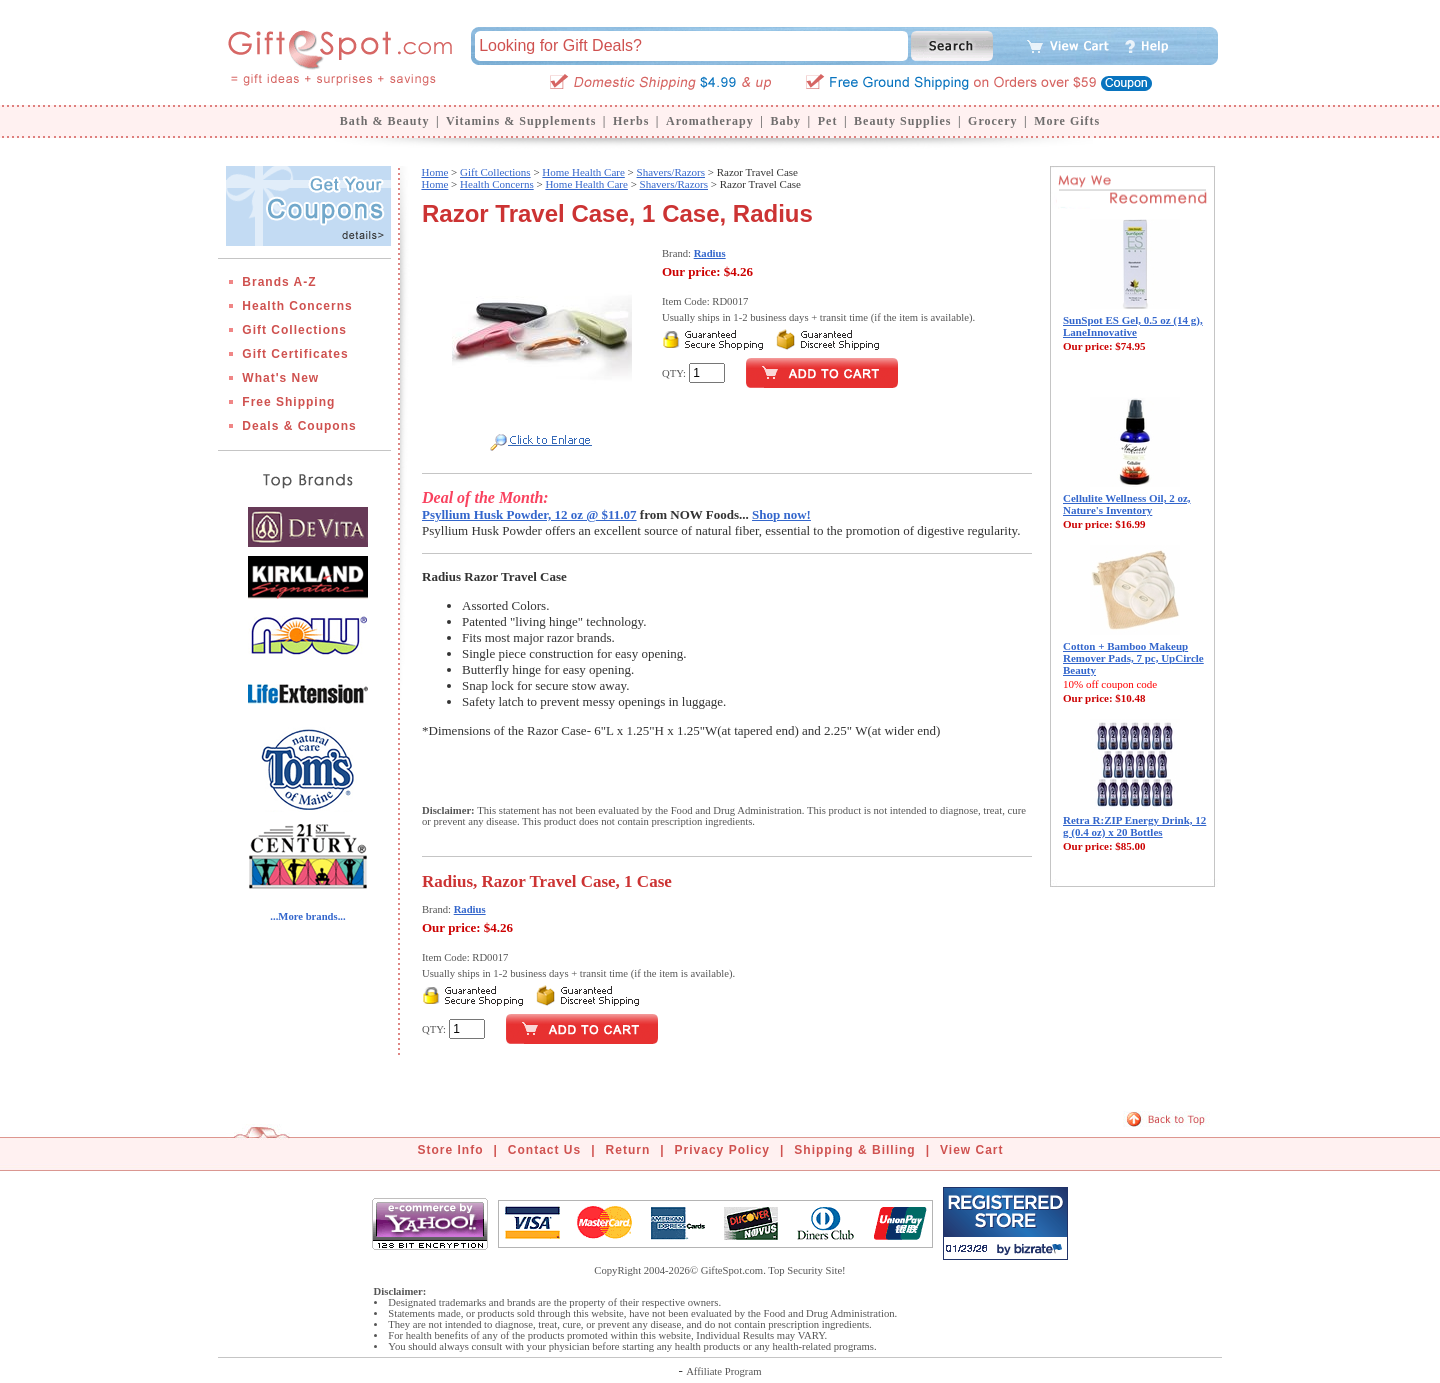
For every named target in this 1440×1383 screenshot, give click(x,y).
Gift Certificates (295, 354)
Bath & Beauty (385, 121)
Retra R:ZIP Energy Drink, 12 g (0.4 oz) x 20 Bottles (1134, 826)
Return (628, 1150)
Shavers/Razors (671, 172)
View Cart (971, 1150)
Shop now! (781, 514)
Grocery (992, 121)
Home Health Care (583, 172)
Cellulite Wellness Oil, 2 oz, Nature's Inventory (1127, 504)
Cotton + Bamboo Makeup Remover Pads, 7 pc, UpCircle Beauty (1133, 658)
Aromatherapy (710, 121)
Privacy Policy (722, 1150)
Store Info (451, 1150)
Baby (785, 121)
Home (434, 172)
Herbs (631, 121)
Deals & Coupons (299, 426)
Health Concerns (297, 306)
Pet (828, 121)
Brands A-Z (279, 282)
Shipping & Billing (854, 1150)
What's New (280, 378)
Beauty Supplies (902, 121)
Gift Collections (294, 330)
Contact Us (544, 1150)
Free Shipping (288, 402)
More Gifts (1067, 121)
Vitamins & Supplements (521, 121)
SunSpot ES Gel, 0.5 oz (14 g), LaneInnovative (1133, 326)
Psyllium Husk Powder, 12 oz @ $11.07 (529, 514)
